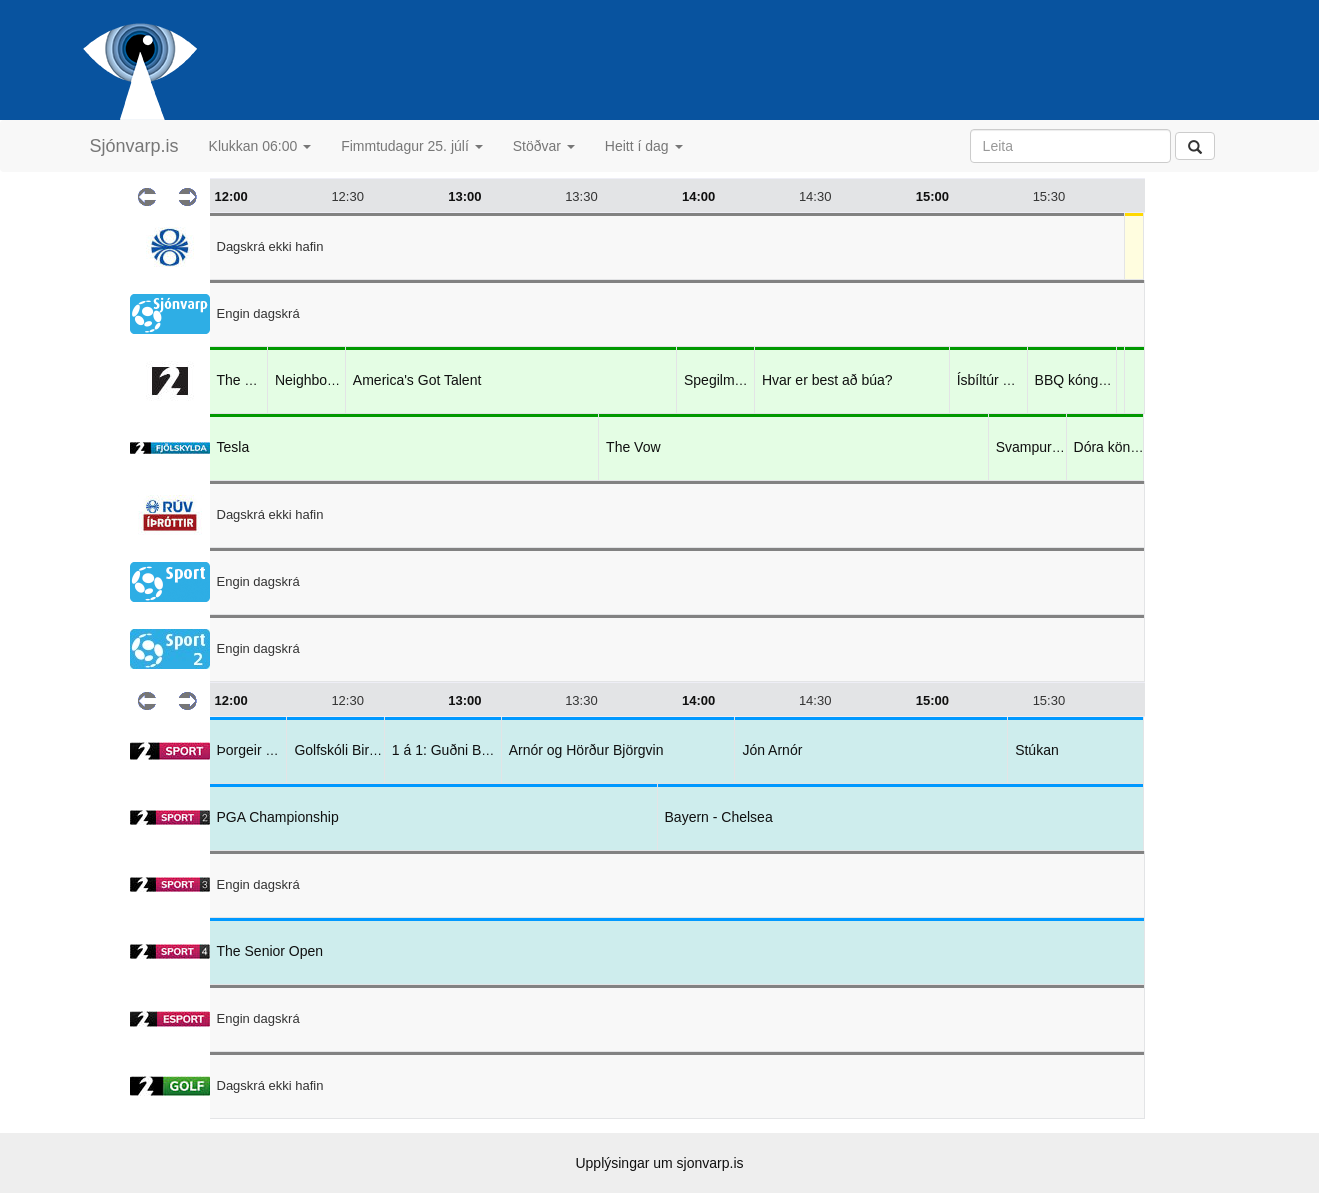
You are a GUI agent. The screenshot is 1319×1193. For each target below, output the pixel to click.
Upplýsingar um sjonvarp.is (659, 1163)
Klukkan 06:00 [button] (260, 146)
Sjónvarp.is (134, 146)
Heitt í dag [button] (644, 146)
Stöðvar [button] (544, 146)
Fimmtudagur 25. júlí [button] (412, 146)
